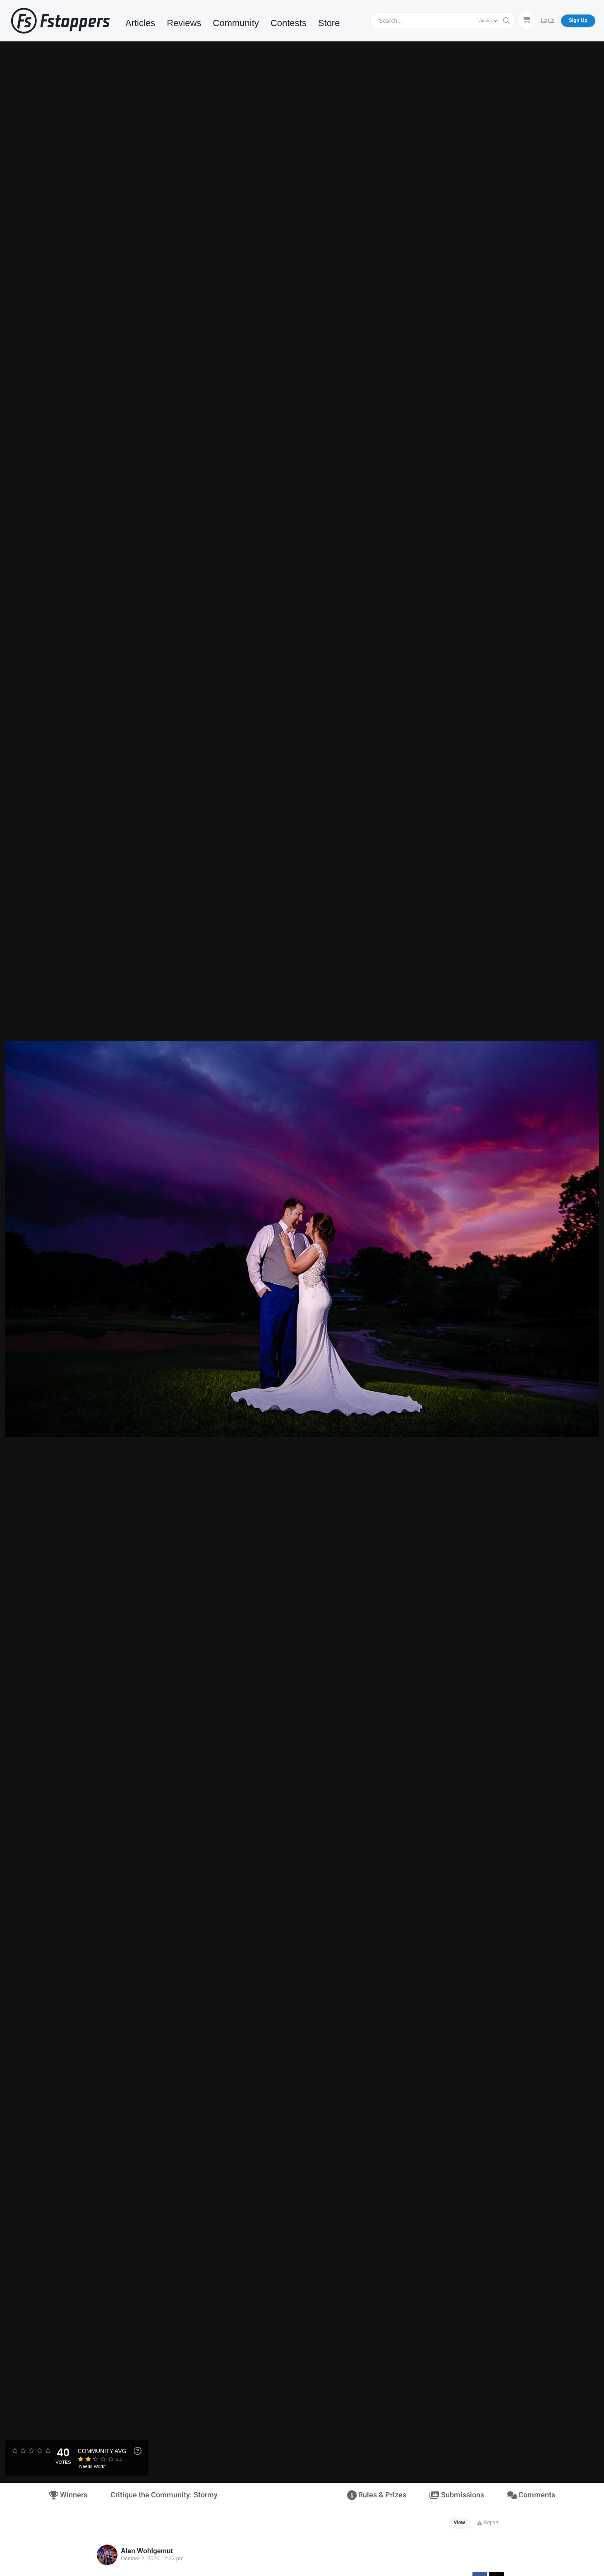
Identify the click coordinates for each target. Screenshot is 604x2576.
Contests (289, 23)
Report (487, 2522)
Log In (547, 20)
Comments (531, 2495)
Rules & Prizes (376, 2495)
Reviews (184, 23)
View (459, 2522)
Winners (68, 2495)
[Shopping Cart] (526, 20)
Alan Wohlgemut (147, 2550)
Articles (140, 23)
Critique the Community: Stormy (164, 2495)
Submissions (456, 2495)
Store (329, 23)
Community (236, 23)
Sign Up (578, 20)
